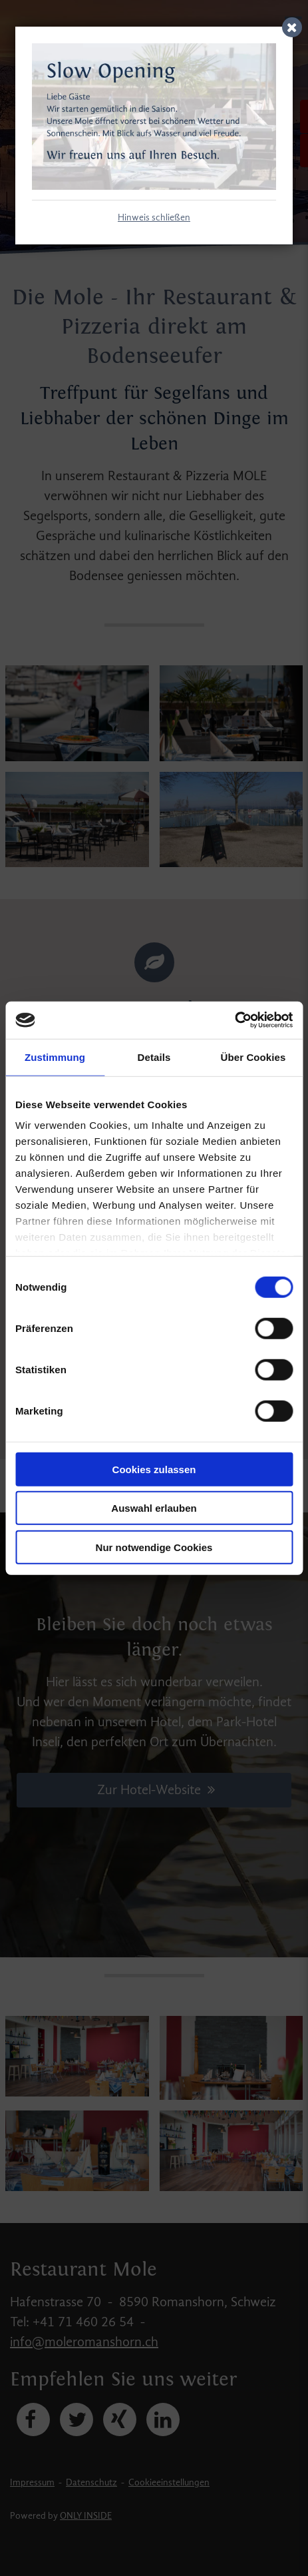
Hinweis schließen (154, 217)
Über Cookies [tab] (253, 1056)
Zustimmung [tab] (55, 1056)
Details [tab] (154, 1056)
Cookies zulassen (154, 1468)
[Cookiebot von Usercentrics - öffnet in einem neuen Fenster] (234, 1020)
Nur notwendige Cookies (154, 1546)
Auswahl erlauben (153, 1508)
